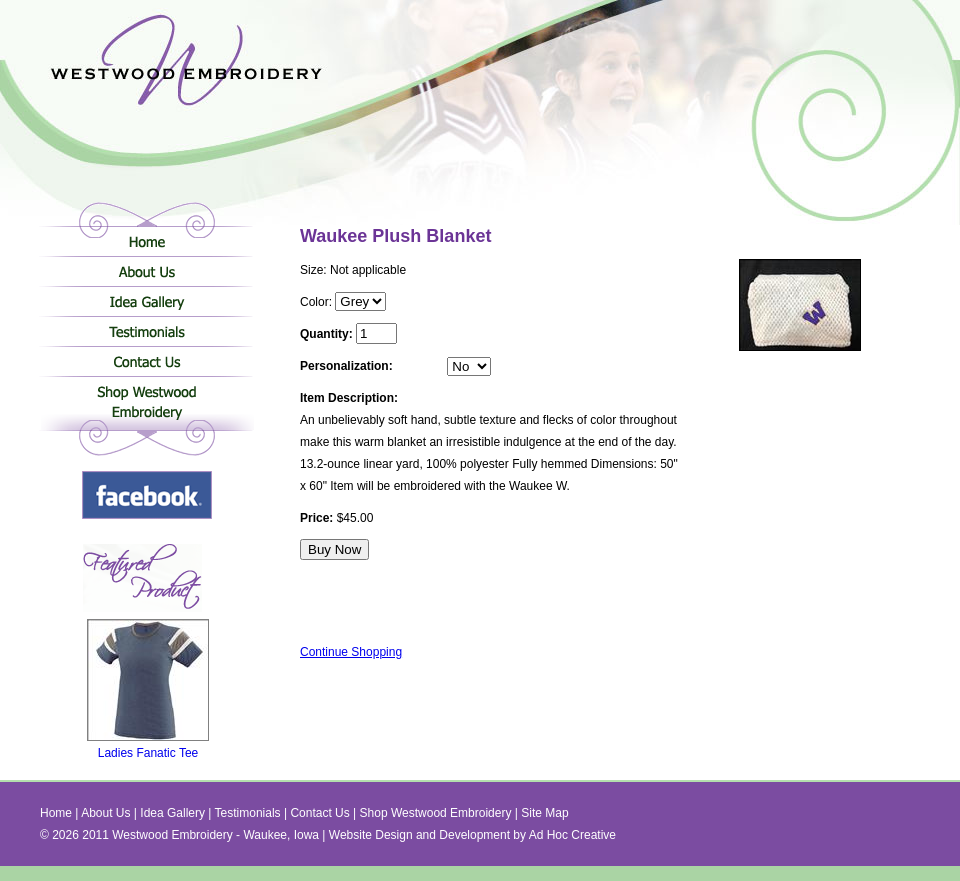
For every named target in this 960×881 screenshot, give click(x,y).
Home (146, 241)
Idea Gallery (146, 301)
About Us (146, 271)
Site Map (544, 813)
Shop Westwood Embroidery (146, 406)
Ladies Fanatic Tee (148, 747)
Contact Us (146, 361)
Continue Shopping (351, 652)
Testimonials (146, 331)
